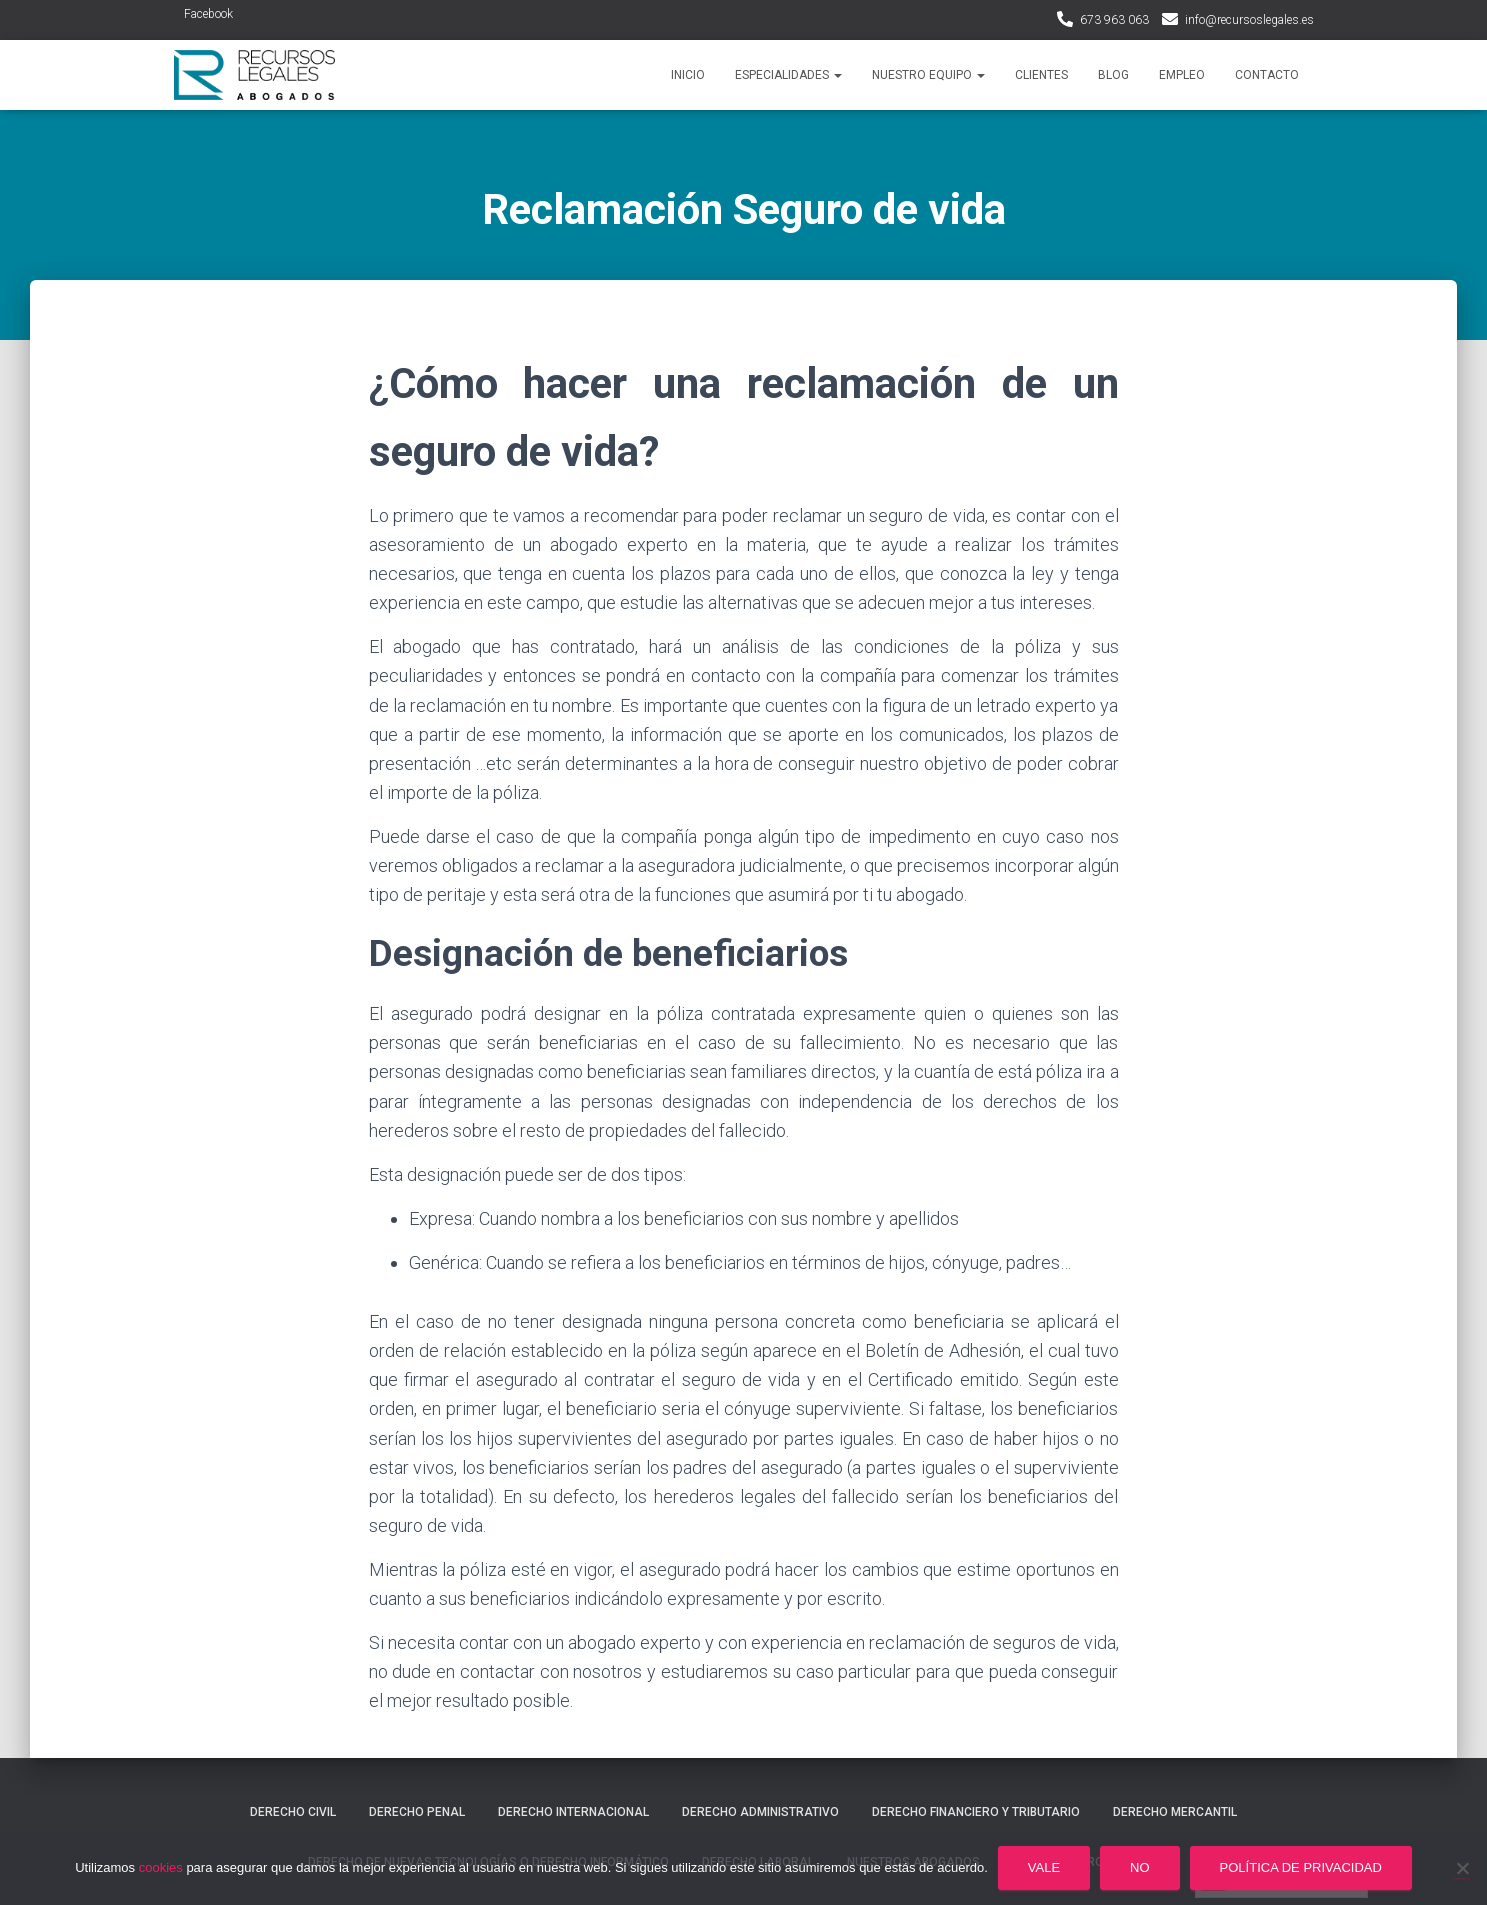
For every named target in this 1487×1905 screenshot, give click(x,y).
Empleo (1182, 75)
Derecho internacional (573, 1812)
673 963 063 (1114, 20)
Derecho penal (417, 1812)
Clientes (1041, 75)
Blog (1113, 75)
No (1140, 1867)
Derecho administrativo (760, 1812)
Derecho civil (293, 1812)
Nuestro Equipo (928, 75)
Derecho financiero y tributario (976, 1812)
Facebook (208, 14)
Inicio (688, 75)
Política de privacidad (1301, 1867)
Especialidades (788, 75)
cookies (161, 1867)
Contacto (1267, 75)
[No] (1462, 1868)
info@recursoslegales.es (1249, 20)
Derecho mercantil (1175, 1812)
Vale (1044, 1867)
